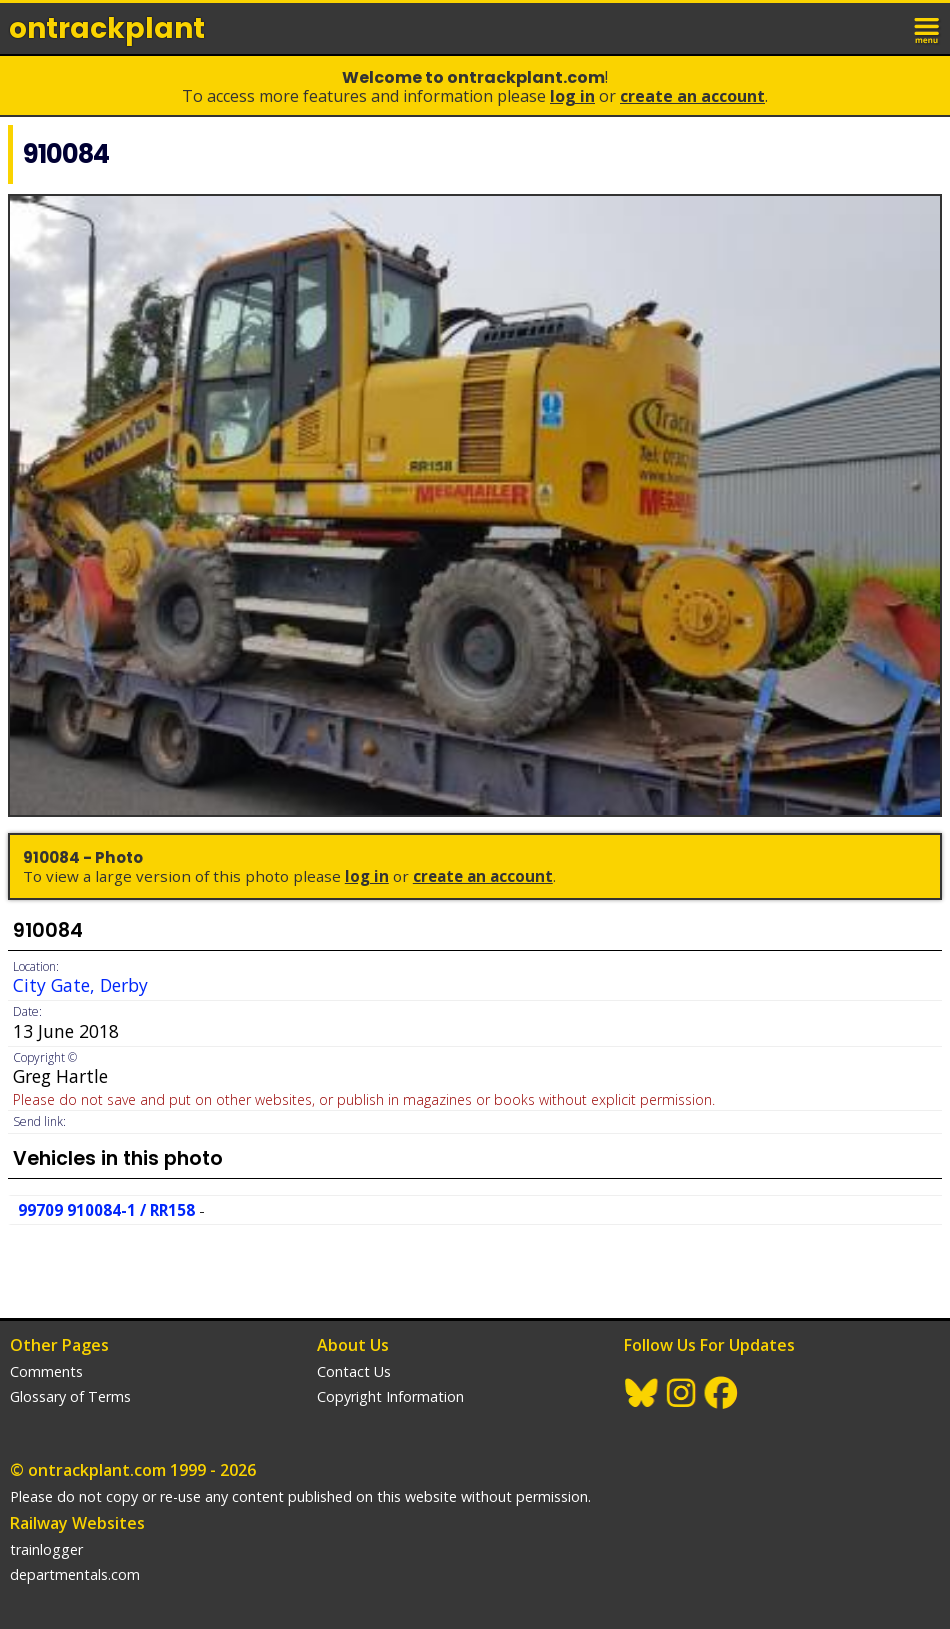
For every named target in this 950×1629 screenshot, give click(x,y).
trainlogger (46, 1549)
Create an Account (692, 96)
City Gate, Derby (80, 985)
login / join (884, 28)
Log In (572, 96)
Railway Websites (77, 1523)
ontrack (107, 28)
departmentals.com (75, 1574)
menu (928, 28)
